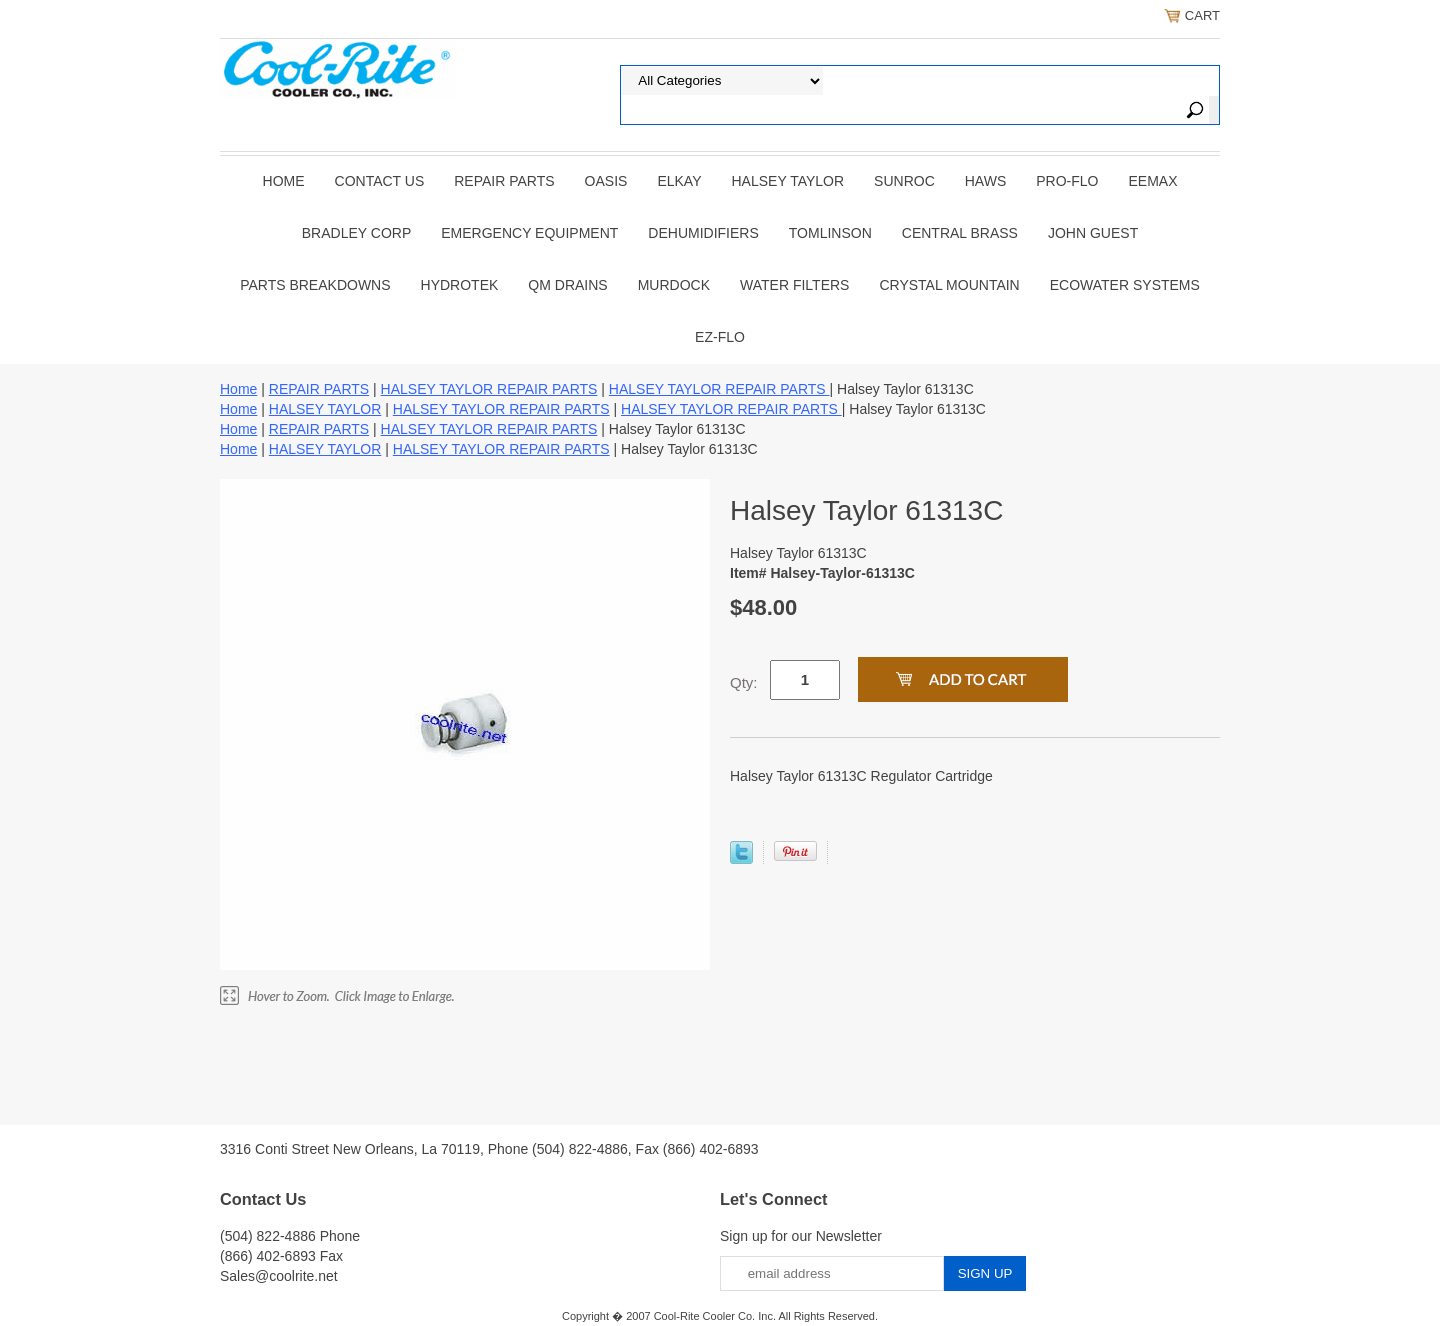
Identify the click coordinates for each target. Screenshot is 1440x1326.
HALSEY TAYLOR (788, 181)
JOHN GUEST (1093, 233)
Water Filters (794, 285)
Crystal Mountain (949, 285)
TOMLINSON (830, 233)
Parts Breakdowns (315, 285)
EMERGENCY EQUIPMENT (529, 233)
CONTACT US (380, 181)
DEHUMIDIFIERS (703, 233)
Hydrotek (460, 285)
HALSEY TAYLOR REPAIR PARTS (489, 389)
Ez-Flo (720, 337)
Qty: (744, 682)
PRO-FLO (1067, 181)
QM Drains (567, 285)
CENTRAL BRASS (960, 233)
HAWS (985, 181)
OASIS (606, 181)
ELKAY (679, 181)
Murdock (674, 285)
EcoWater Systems (1125, 285)
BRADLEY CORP (356, 233)
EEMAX (1152, 181)
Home (284, 181)
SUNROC (904, 181)
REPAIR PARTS (504, 181)
